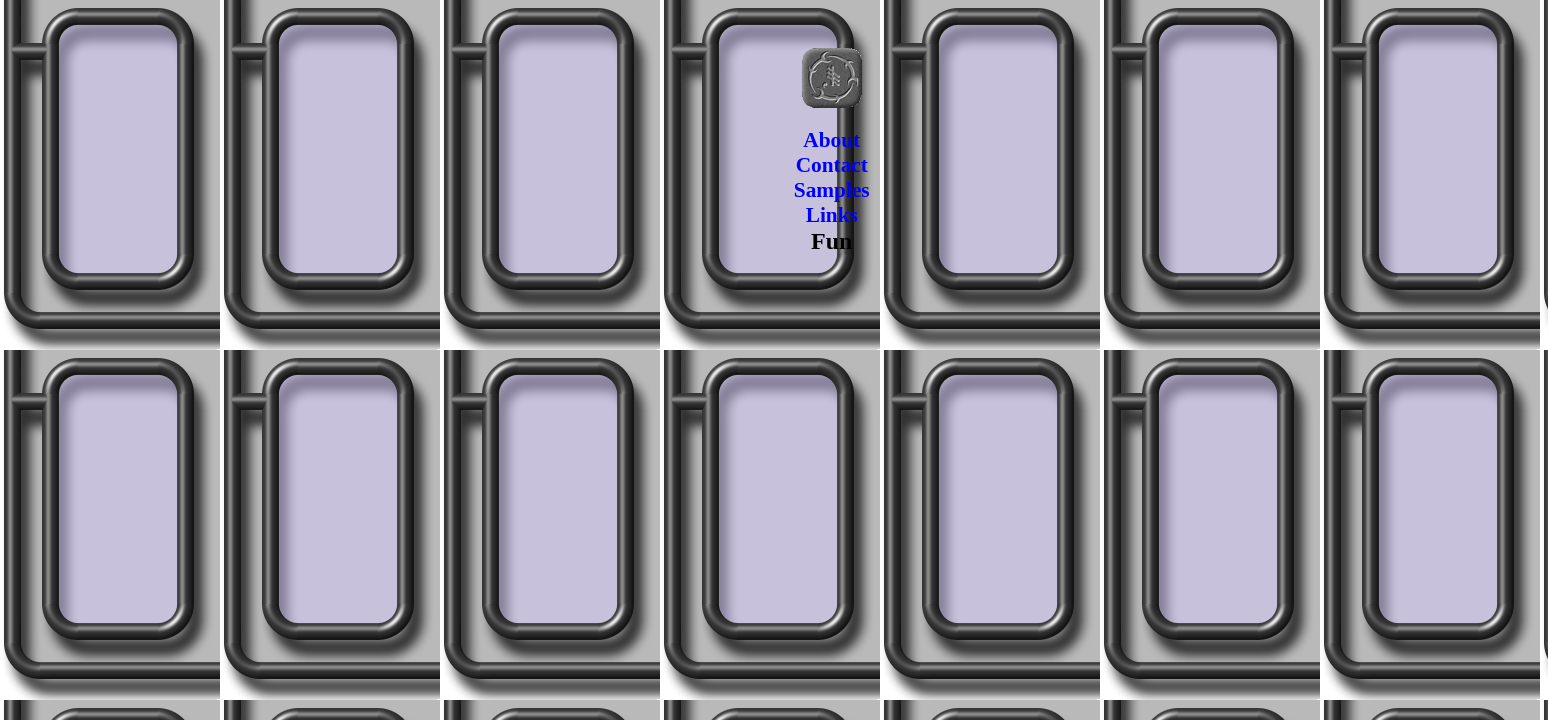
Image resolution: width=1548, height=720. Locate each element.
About (831, 140)
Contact (832, 165)
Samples (832, 190)
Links (832, 215)
